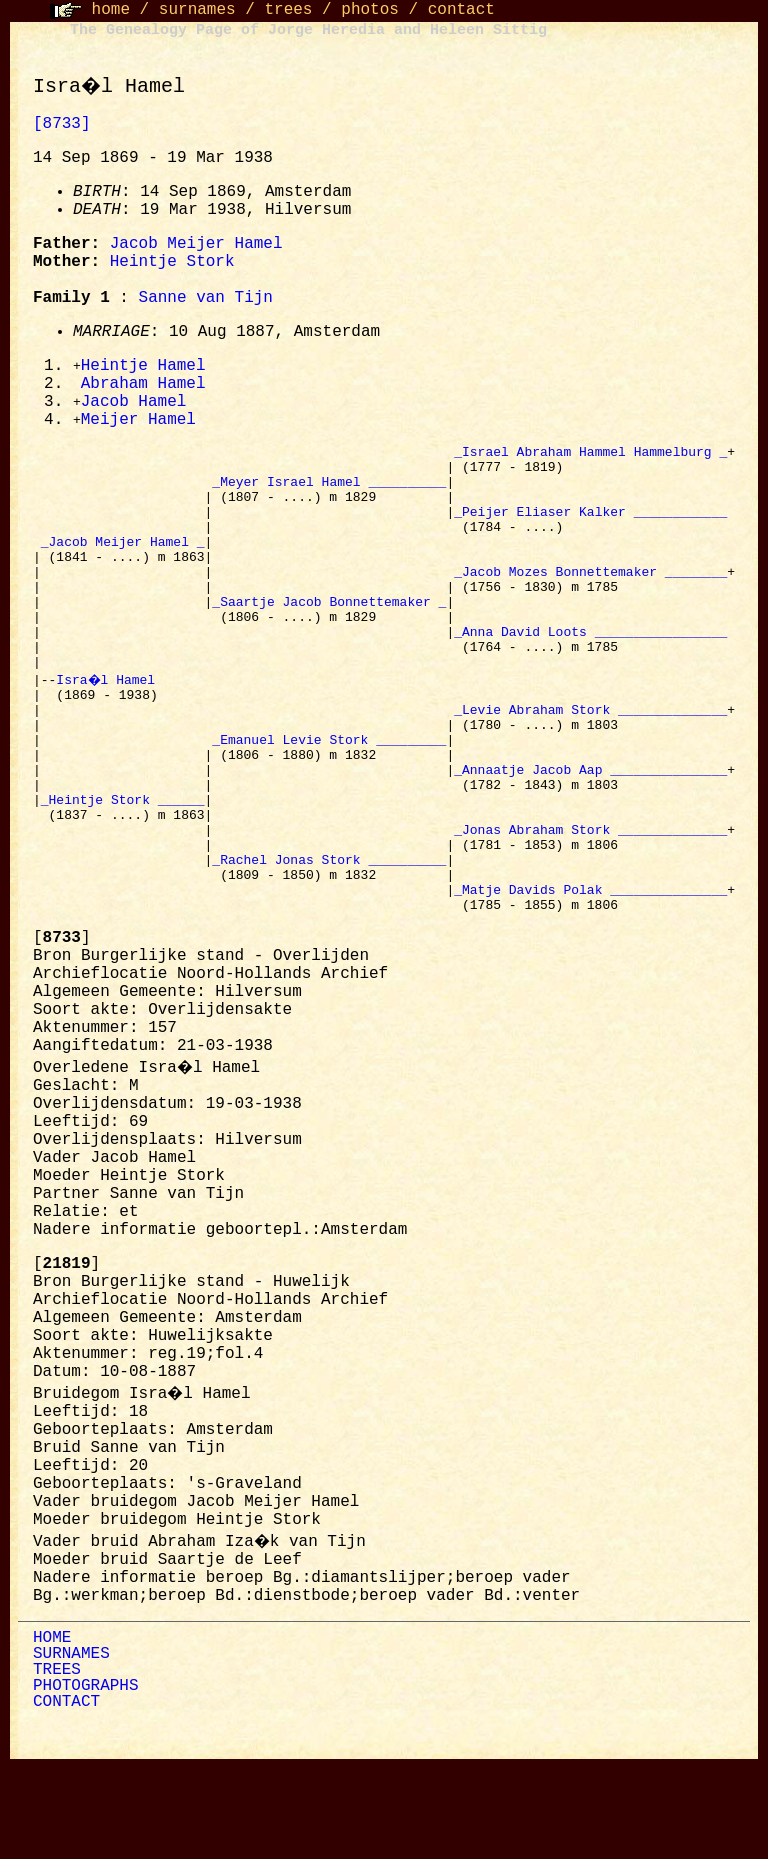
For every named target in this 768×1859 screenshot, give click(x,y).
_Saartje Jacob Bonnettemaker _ (329, 638)
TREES (57, 1764)
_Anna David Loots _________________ (590, 674)
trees (288, 10)
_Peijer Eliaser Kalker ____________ (590, 530)
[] (62, 1032)
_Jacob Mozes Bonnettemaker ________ (590, 602)
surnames (197, 10)
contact (461, 10)
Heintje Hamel (143, 367)
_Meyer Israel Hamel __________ (329, 494)
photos (370, 10)
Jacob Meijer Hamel (196, 244)
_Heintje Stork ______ (123, 872)
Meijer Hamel (138, 424)
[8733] (62, 124)
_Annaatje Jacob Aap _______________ (590, 836)
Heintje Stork (172, 262)
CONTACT (66, 1796)
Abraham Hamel (143, 386)
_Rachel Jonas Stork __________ (329, 944)
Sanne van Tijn (206, 298)
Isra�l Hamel (110, 728)
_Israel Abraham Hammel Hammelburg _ (590, 458)
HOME (52, 1732)
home (111, 10)
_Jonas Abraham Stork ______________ (590, 908)
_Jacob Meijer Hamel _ (123, 566)
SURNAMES (71, 1748)
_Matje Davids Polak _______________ (590, 980)
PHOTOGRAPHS (86, 1780)
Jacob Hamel (134, 405)
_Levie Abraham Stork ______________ (590, 764)
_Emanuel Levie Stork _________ (329, 800)
